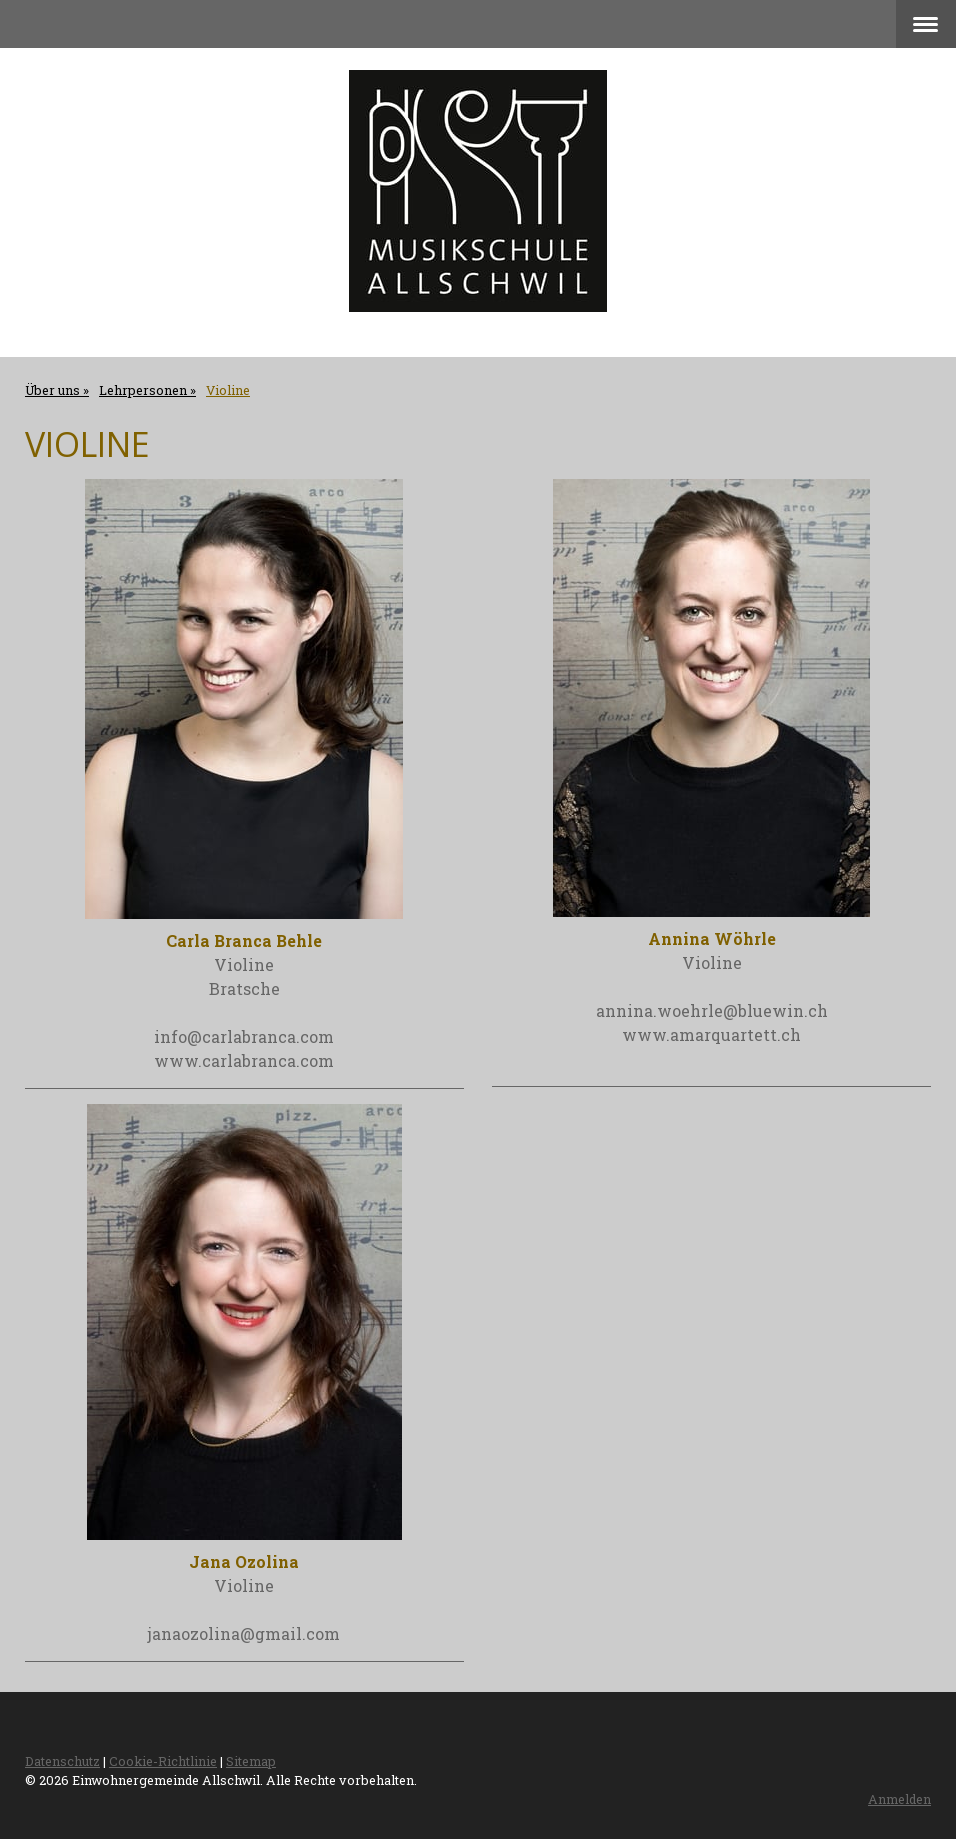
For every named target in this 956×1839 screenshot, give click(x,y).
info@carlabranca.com (244, 1036)
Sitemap (251, 1761)
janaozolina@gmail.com (244, 1633)
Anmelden (899, 1799)
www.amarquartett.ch (711, 1034)
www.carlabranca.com (244, 1060)
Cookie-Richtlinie (163, 1761)
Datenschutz (62, 1761)
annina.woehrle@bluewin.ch (712, 1010)
